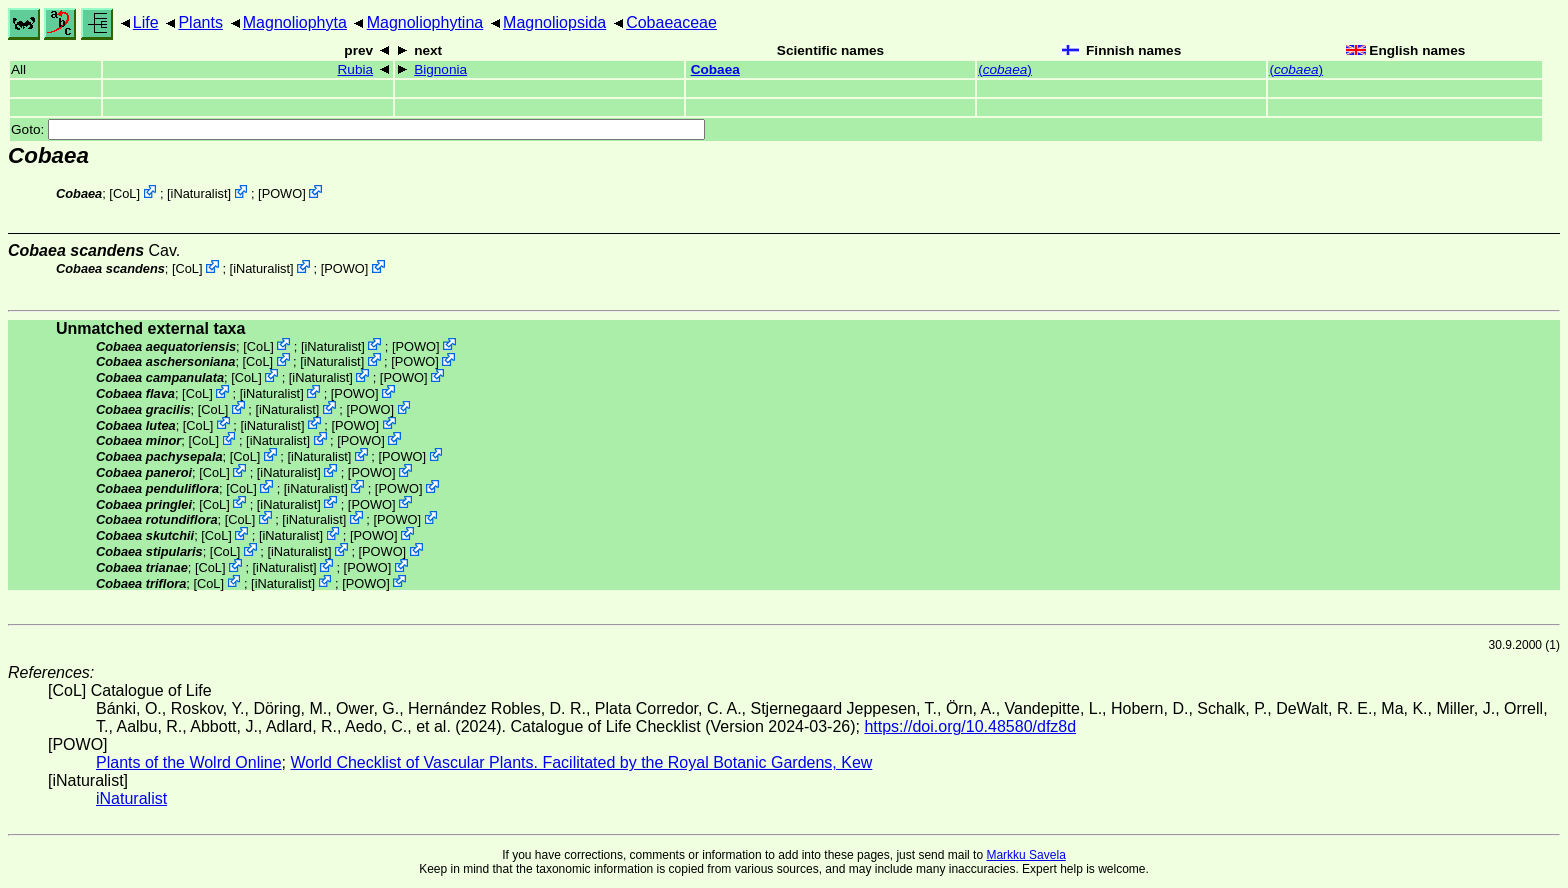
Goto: (358, 129)
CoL (124, 193)
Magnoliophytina (425, 22)
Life (146, 22)
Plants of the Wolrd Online (189, 762)
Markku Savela (1025, 855)
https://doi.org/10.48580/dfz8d (970, 726)
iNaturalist (199, 193)
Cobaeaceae (671, 22)
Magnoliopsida (554, 22)
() (1005, 69)
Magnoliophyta (295, 22)
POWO (282, 193)
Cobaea (715, 69)
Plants (200, 22)
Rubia (356, 69)
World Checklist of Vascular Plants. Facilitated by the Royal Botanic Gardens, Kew (581, 762)
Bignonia (440, 69)
